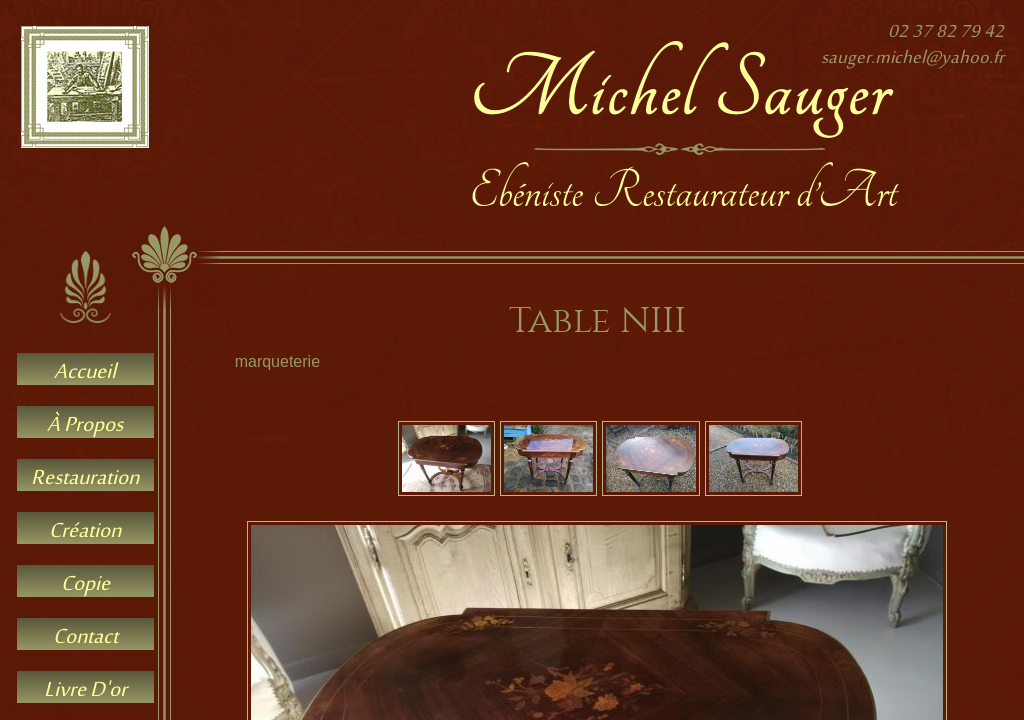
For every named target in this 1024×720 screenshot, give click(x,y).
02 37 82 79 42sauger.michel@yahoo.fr (912, 46)
